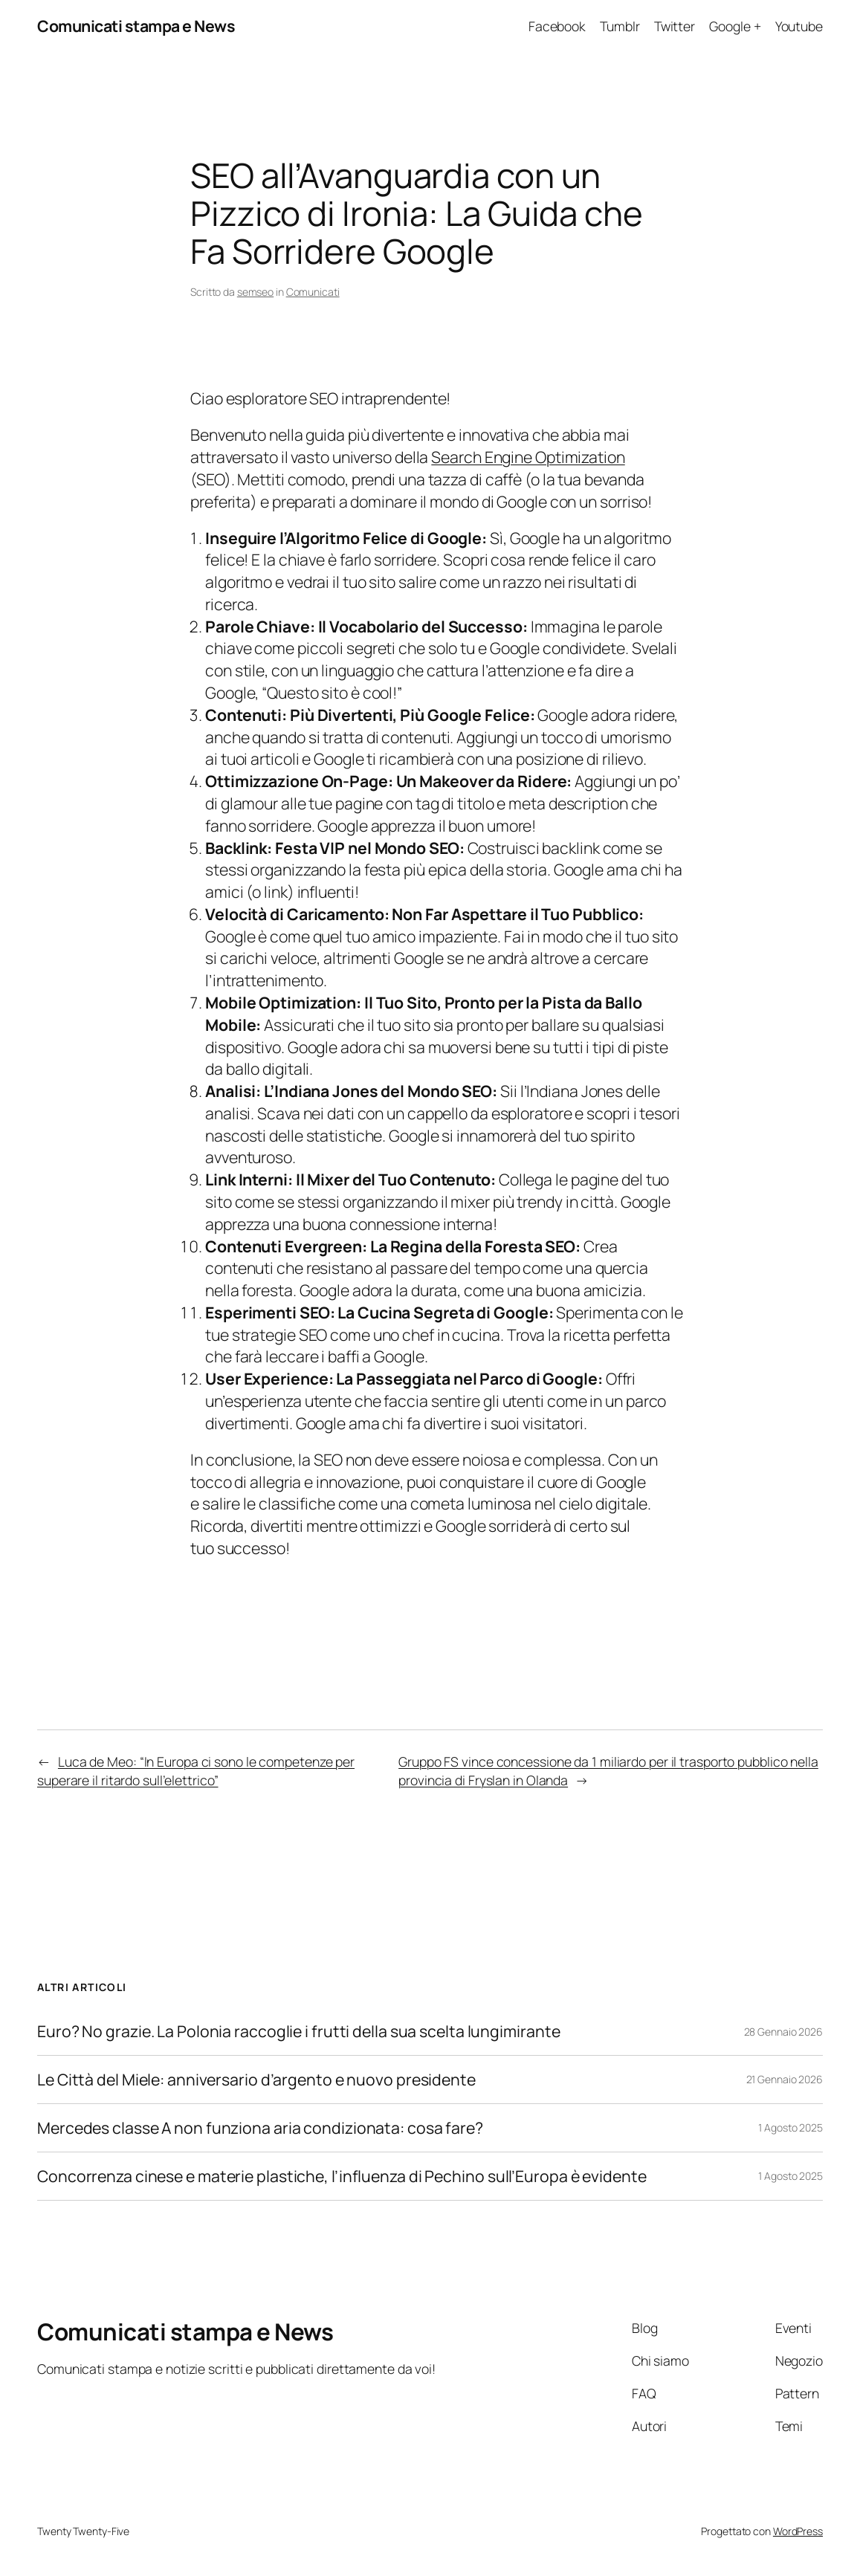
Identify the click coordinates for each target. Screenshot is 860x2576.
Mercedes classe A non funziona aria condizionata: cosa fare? (260, 2128)
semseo (255, 292)
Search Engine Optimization (527, 456)
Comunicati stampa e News (136, 25)
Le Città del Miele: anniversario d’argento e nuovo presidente (256, 2079)
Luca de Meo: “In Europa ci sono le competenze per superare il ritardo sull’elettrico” (196, 1771)
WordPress (798, 2531)
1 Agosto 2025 (790, 2127)
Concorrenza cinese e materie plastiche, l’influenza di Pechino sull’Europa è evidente (342, 2176)
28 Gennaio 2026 (784, 2032)
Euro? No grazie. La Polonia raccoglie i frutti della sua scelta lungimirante (298, 2031)
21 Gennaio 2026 (785, 2079)
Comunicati (313, 292)
